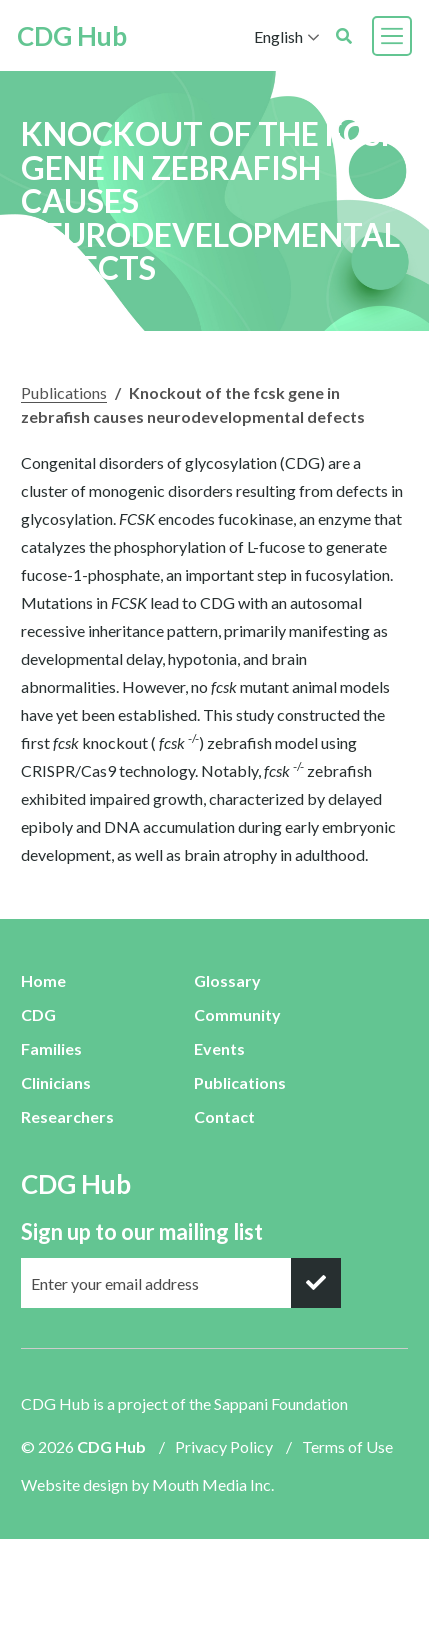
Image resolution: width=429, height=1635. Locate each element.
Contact (224, 1116)
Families (51, 1048)
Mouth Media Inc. (213, 1484)
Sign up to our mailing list (142, 1231)
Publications (64, 392)
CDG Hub (76, 36)
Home (43, 980)
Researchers (67, 1116)
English (274, 36)
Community (237, 1014)
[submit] (316, 1283)
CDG (38, 1014)
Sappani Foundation (281, 1403)
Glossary (227, 980)
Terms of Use (347, 1446)
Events (219, 1048)
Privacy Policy (224, 1446)
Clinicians (56, 1082)
